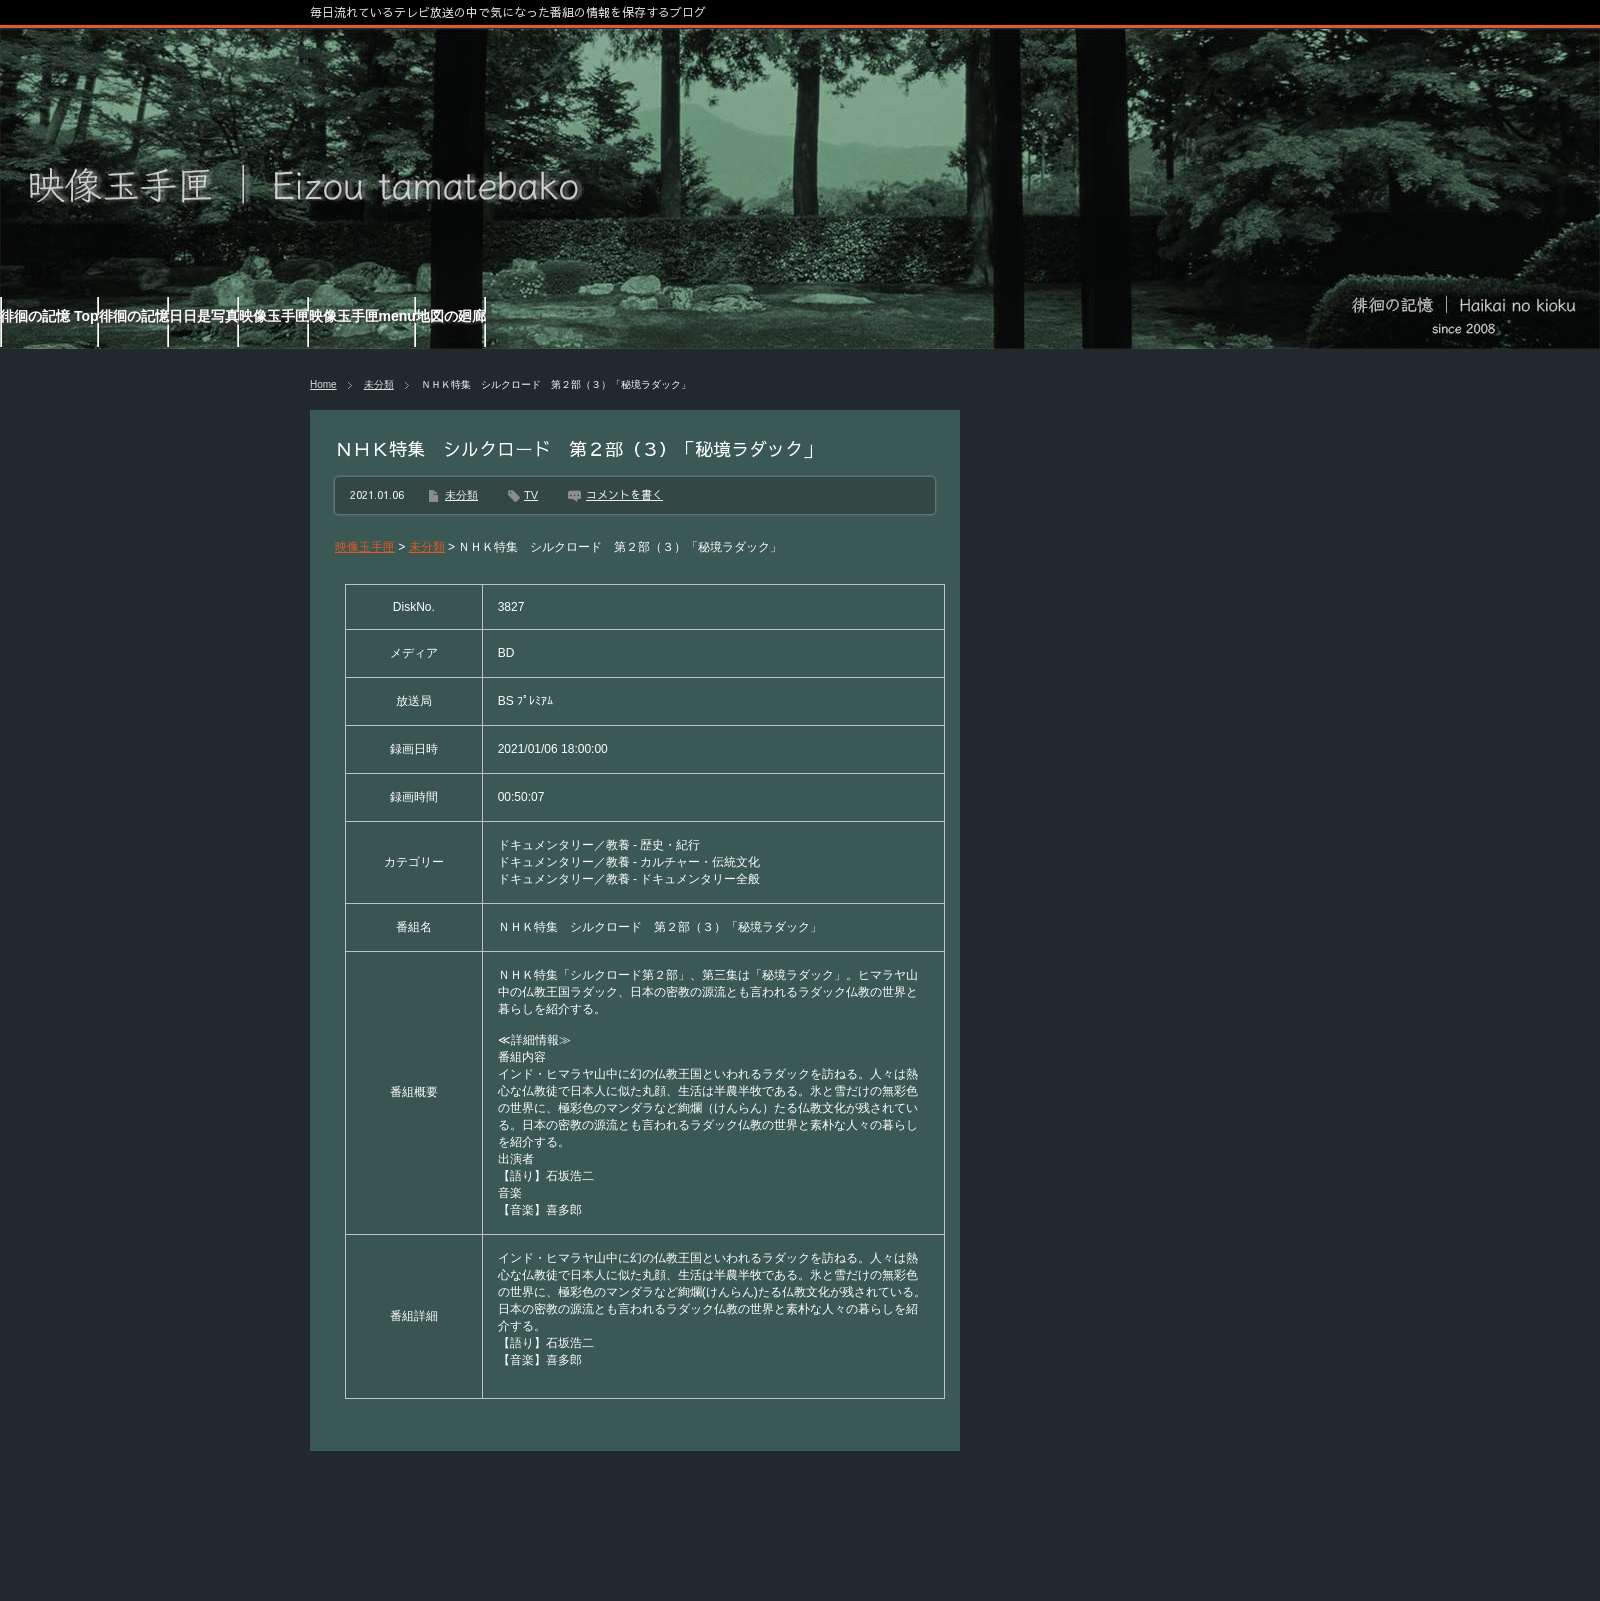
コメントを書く (624, 494)
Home (323, 384)
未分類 (379, 384)
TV (531, 495)
